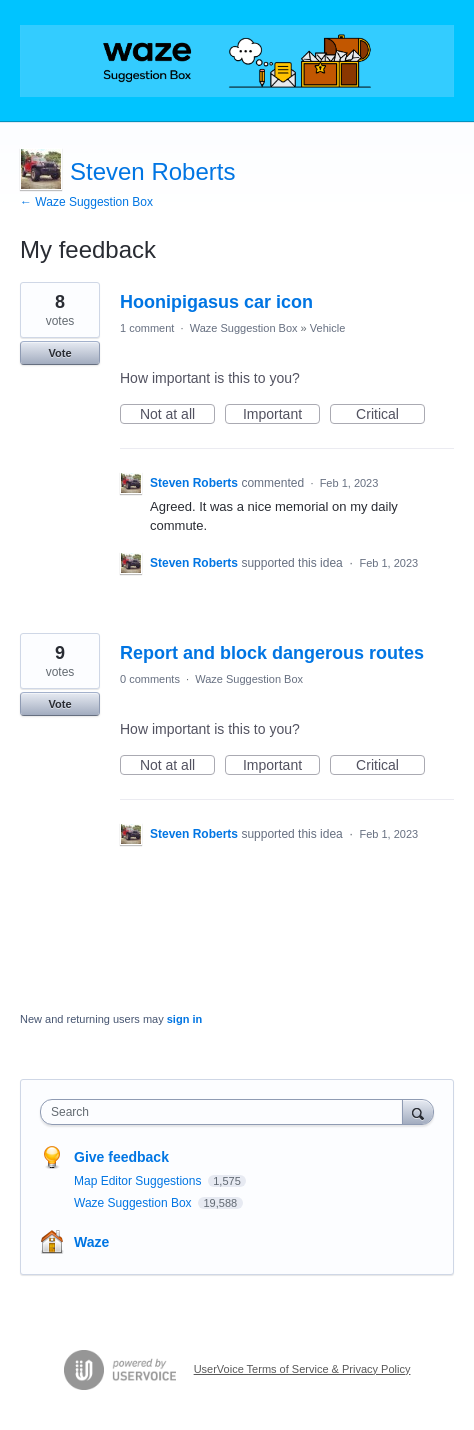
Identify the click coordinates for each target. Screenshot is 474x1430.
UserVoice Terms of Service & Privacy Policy (302, 1369)
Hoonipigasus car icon (216, 302)
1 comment (147, 328)
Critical (390, 415)
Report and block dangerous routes (272, 653)
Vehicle (327, 328)
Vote (59, 353)
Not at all (177, 415)
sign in (184, 1019)
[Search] (418, 1111)
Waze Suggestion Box (244, 328)
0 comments (150, 679)
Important (281, 415)
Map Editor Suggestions (139, 1181)
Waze (91, 1242)
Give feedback (121, 1157)
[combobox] (226, 1112)
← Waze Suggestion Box (86, 202)
